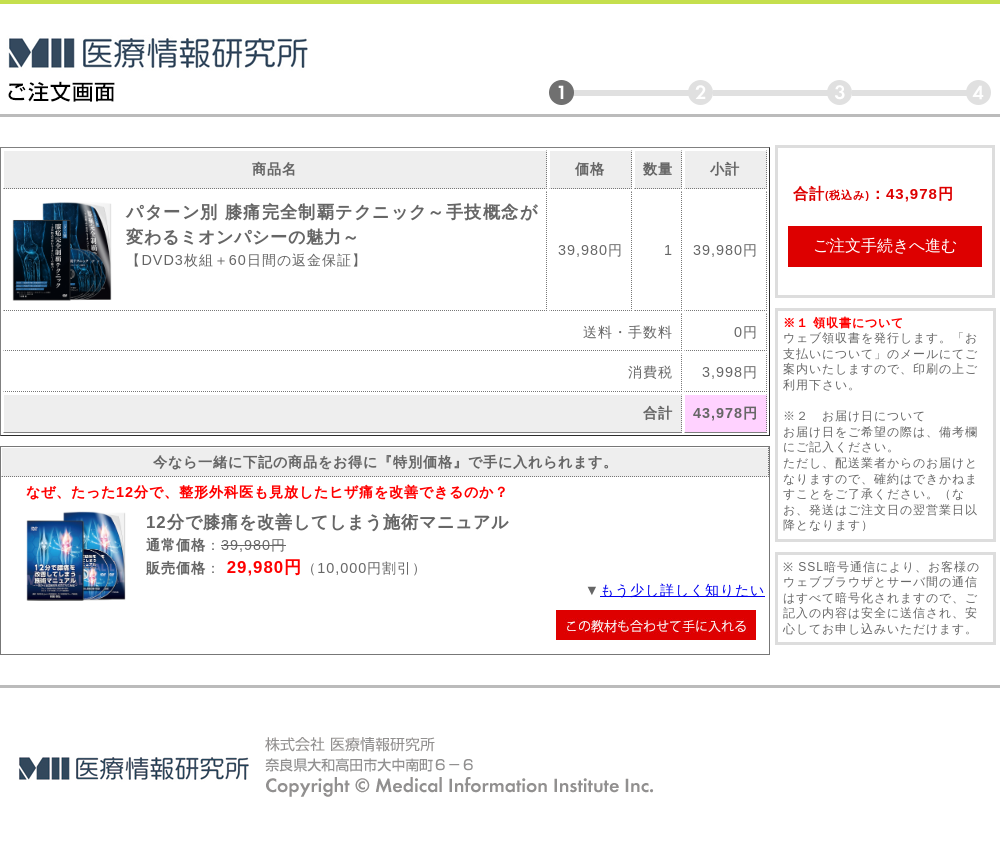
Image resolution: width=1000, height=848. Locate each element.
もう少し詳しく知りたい (682, 590)
